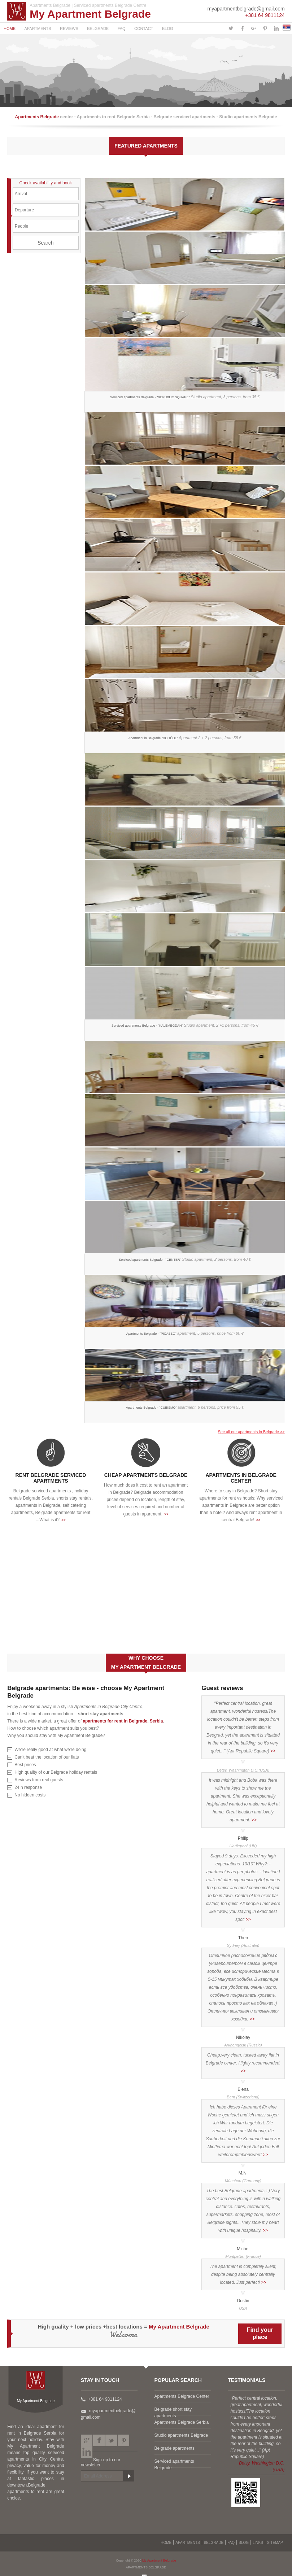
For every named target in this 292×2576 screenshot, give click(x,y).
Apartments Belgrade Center (181, 2396)
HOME (10, 28)
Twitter (111, 2440)
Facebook (99, 2440)
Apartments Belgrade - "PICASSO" (184, 1340)
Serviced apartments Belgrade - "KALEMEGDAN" (184, 1032)
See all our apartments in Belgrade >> (251, 1432)
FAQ (122, 28)
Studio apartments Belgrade (181, 2435)
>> (63, 1520)
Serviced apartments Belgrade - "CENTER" (184, 1266)
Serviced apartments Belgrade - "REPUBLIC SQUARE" (184, 403)
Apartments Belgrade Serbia (181, 2422)
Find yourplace (260, 2333)
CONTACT (143, 28)
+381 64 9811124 (264, 15)
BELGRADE (98, 28)
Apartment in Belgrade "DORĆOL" (184, 744)
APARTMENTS (37, 28)
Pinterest (123, 2440)
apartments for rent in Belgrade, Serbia (123, 1721)
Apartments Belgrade (37, 116)
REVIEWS (69, 28)
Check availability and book (45, 182)
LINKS (258, 2543)
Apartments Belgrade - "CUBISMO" (184, 1414)
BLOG (167, 28)
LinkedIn (86, 2452)
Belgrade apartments (174, 2448)
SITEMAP (275, 2543)
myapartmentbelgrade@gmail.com (246, 9)
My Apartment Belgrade (90, 14)
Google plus (86, 2440)
